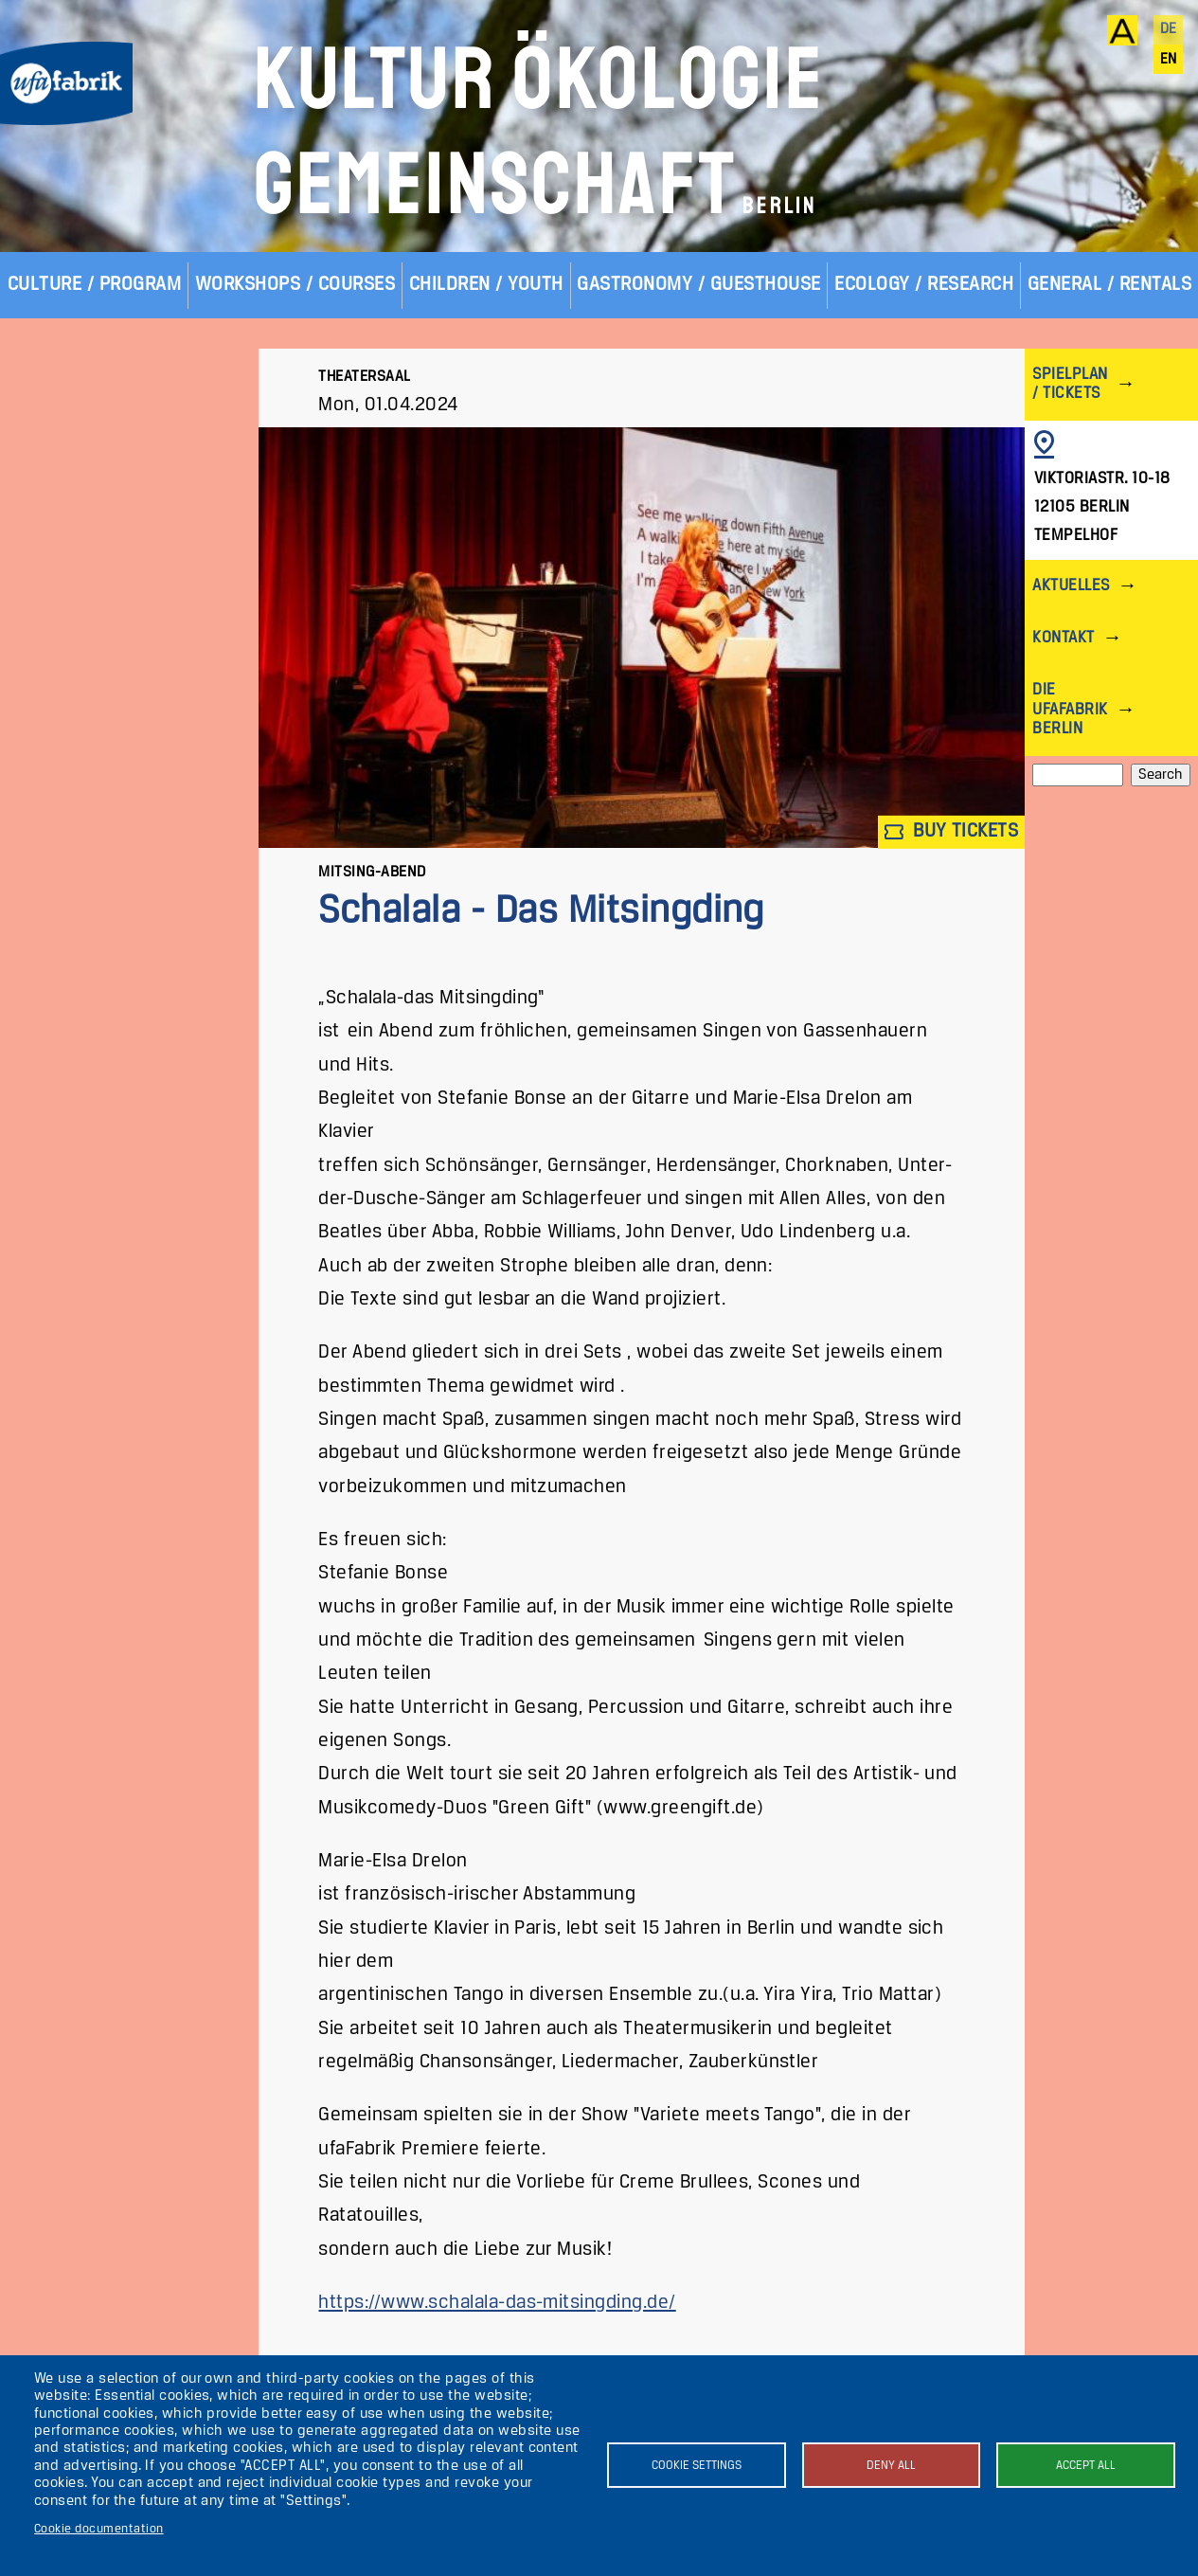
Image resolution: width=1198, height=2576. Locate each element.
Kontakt (1063, 638)
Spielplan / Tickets (1069, 384)
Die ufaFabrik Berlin (1069, 709)
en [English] (1168, 59)
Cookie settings (697, 2465)
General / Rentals (1109, 285)
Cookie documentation (99, 2529)
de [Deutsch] (1168, 29)
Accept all (1086, 2465)
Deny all (891, 2465)
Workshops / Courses (295, 285)
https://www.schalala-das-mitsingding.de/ (496, 2303)
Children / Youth (486, 285)
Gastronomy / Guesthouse (698, 285)
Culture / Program (94, 285)
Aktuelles (1070, 586)
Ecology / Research (923, 285)
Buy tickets (952, 832)
